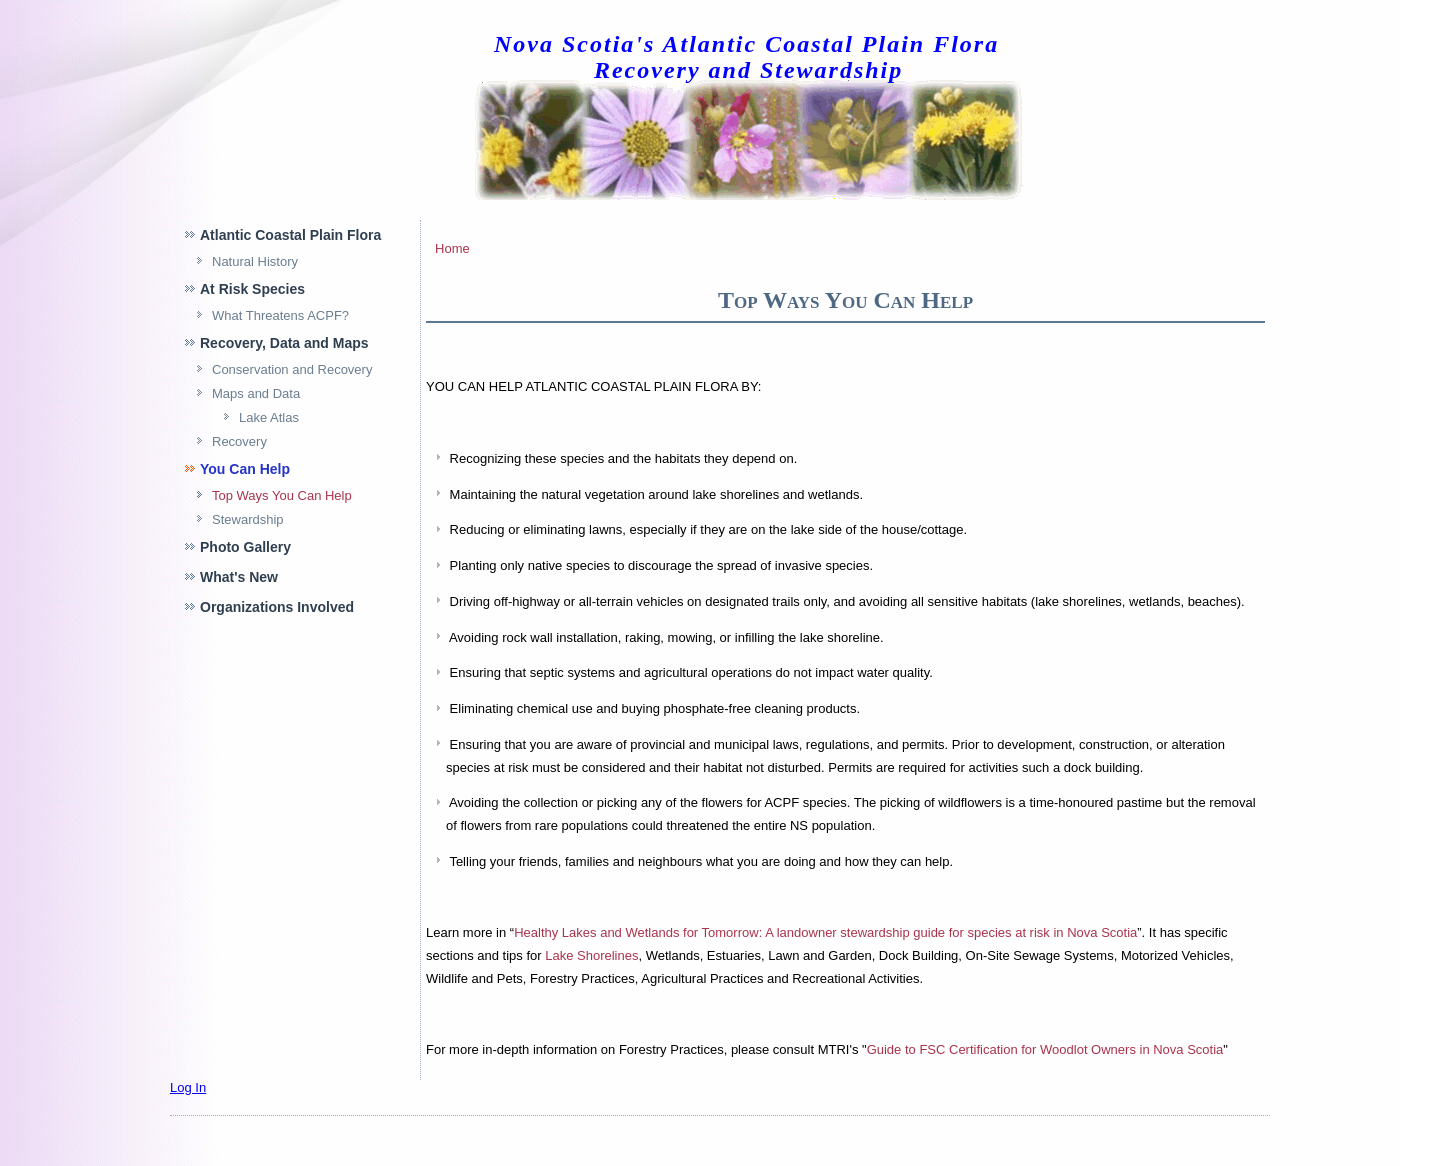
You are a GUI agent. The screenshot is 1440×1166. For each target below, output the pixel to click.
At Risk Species (252, 289)
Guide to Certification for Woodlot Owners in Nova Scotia (1045, 1049)
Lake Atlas (269, 417)
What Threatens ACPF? (280, 315)
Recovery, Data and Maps (284, 343)
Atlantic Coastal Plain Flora (290, 235)
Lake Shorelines (591, 955)
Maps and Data (256, 393)
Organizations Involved (277, 607)
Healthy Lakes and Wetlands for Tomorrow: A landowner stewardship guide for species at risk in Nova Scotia (825, 932)
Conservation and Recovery (292, 369)
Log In (188, 1087)
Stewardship (248, 519)
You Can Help (245, 469)
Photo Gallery (245, 547)
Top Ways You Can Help (282, 495)
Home (452, 248)
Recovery (239, 441)
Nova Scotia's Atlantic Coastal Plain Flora (746, 44)
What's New (239, 577)
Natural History (255, 261)
